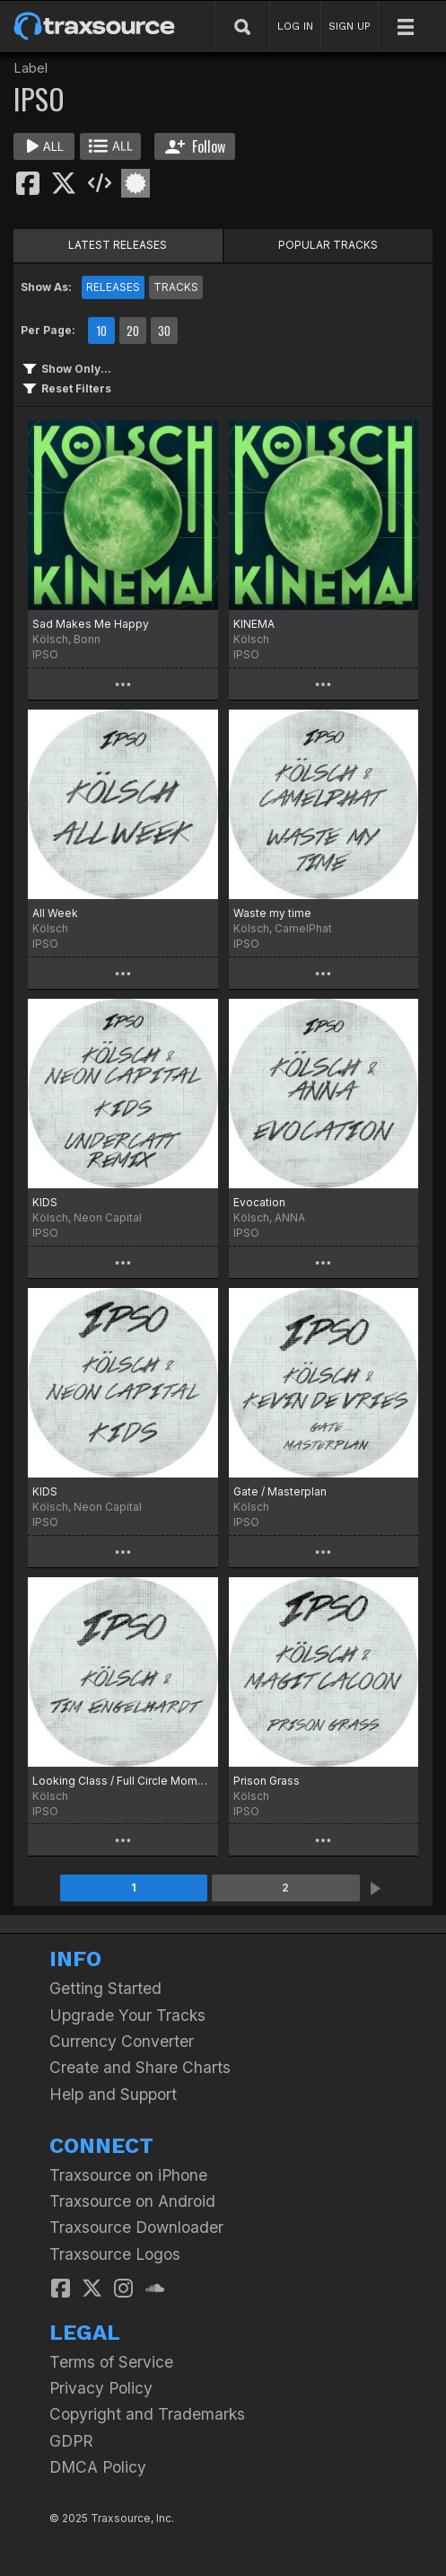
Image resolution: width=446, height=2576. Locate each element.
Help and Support (113, 2094)
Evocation (259, 1202)
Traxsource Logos (114, 2254)
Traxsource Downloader (136, 2227)
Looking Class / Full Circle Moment (123, 1780)
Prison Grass (266, 1780)
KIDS (44, 1202)
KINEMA (254, 624)
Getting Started (105, 1988)
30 (164, 331)
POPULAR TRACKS (328, 244)
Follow (195, 146)
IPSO (45, 654)
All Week (55, 913)
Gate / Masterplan (280, 1491)
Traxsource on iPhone (128, 2175)
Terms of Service (111, 2361)
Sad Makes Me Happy (90, 624)
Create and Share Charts (140, 2067)
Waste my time (272, 913)
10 (101, 331)
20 (133, 331)
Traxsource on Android (132, 2201)
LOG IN (295, 26)
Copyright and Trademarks (147, 2413)
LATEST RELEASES (117, 244)
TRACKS (175, 287)
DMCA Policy (97, 2466)
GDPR (71, 2440)
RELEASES (113, 287)
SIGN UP (349, 26)
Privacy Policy (101, 2387)
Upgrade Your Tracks (127, 2015)
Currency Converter (121, 2041)
